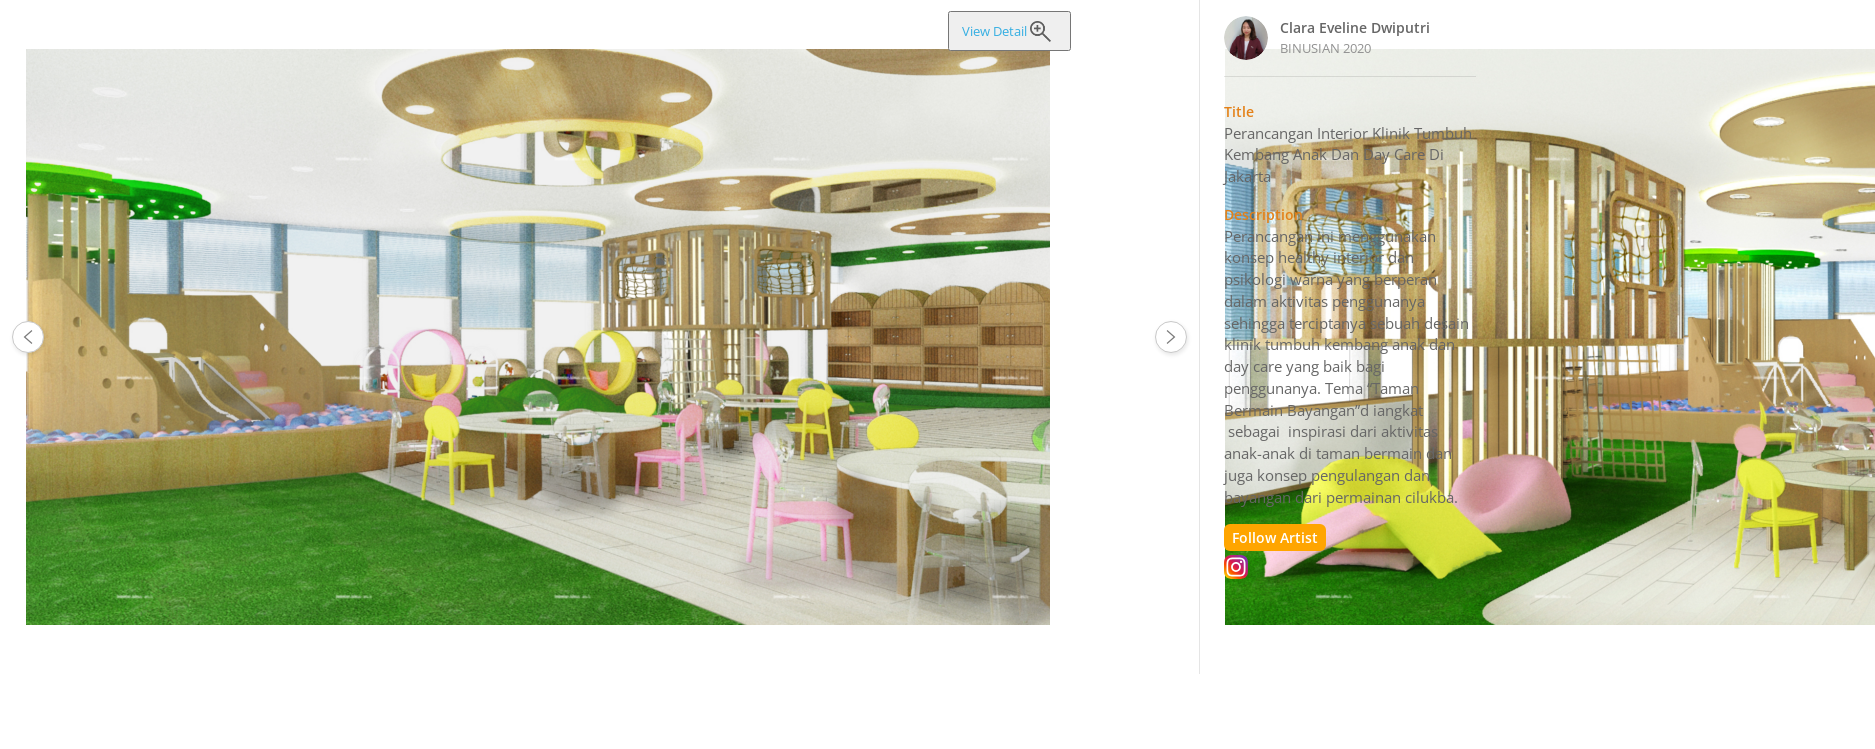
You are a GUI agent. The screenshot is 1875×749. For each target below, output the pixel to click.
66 (1171, 337)
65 (28, 337)
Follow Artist (1275, 537)
